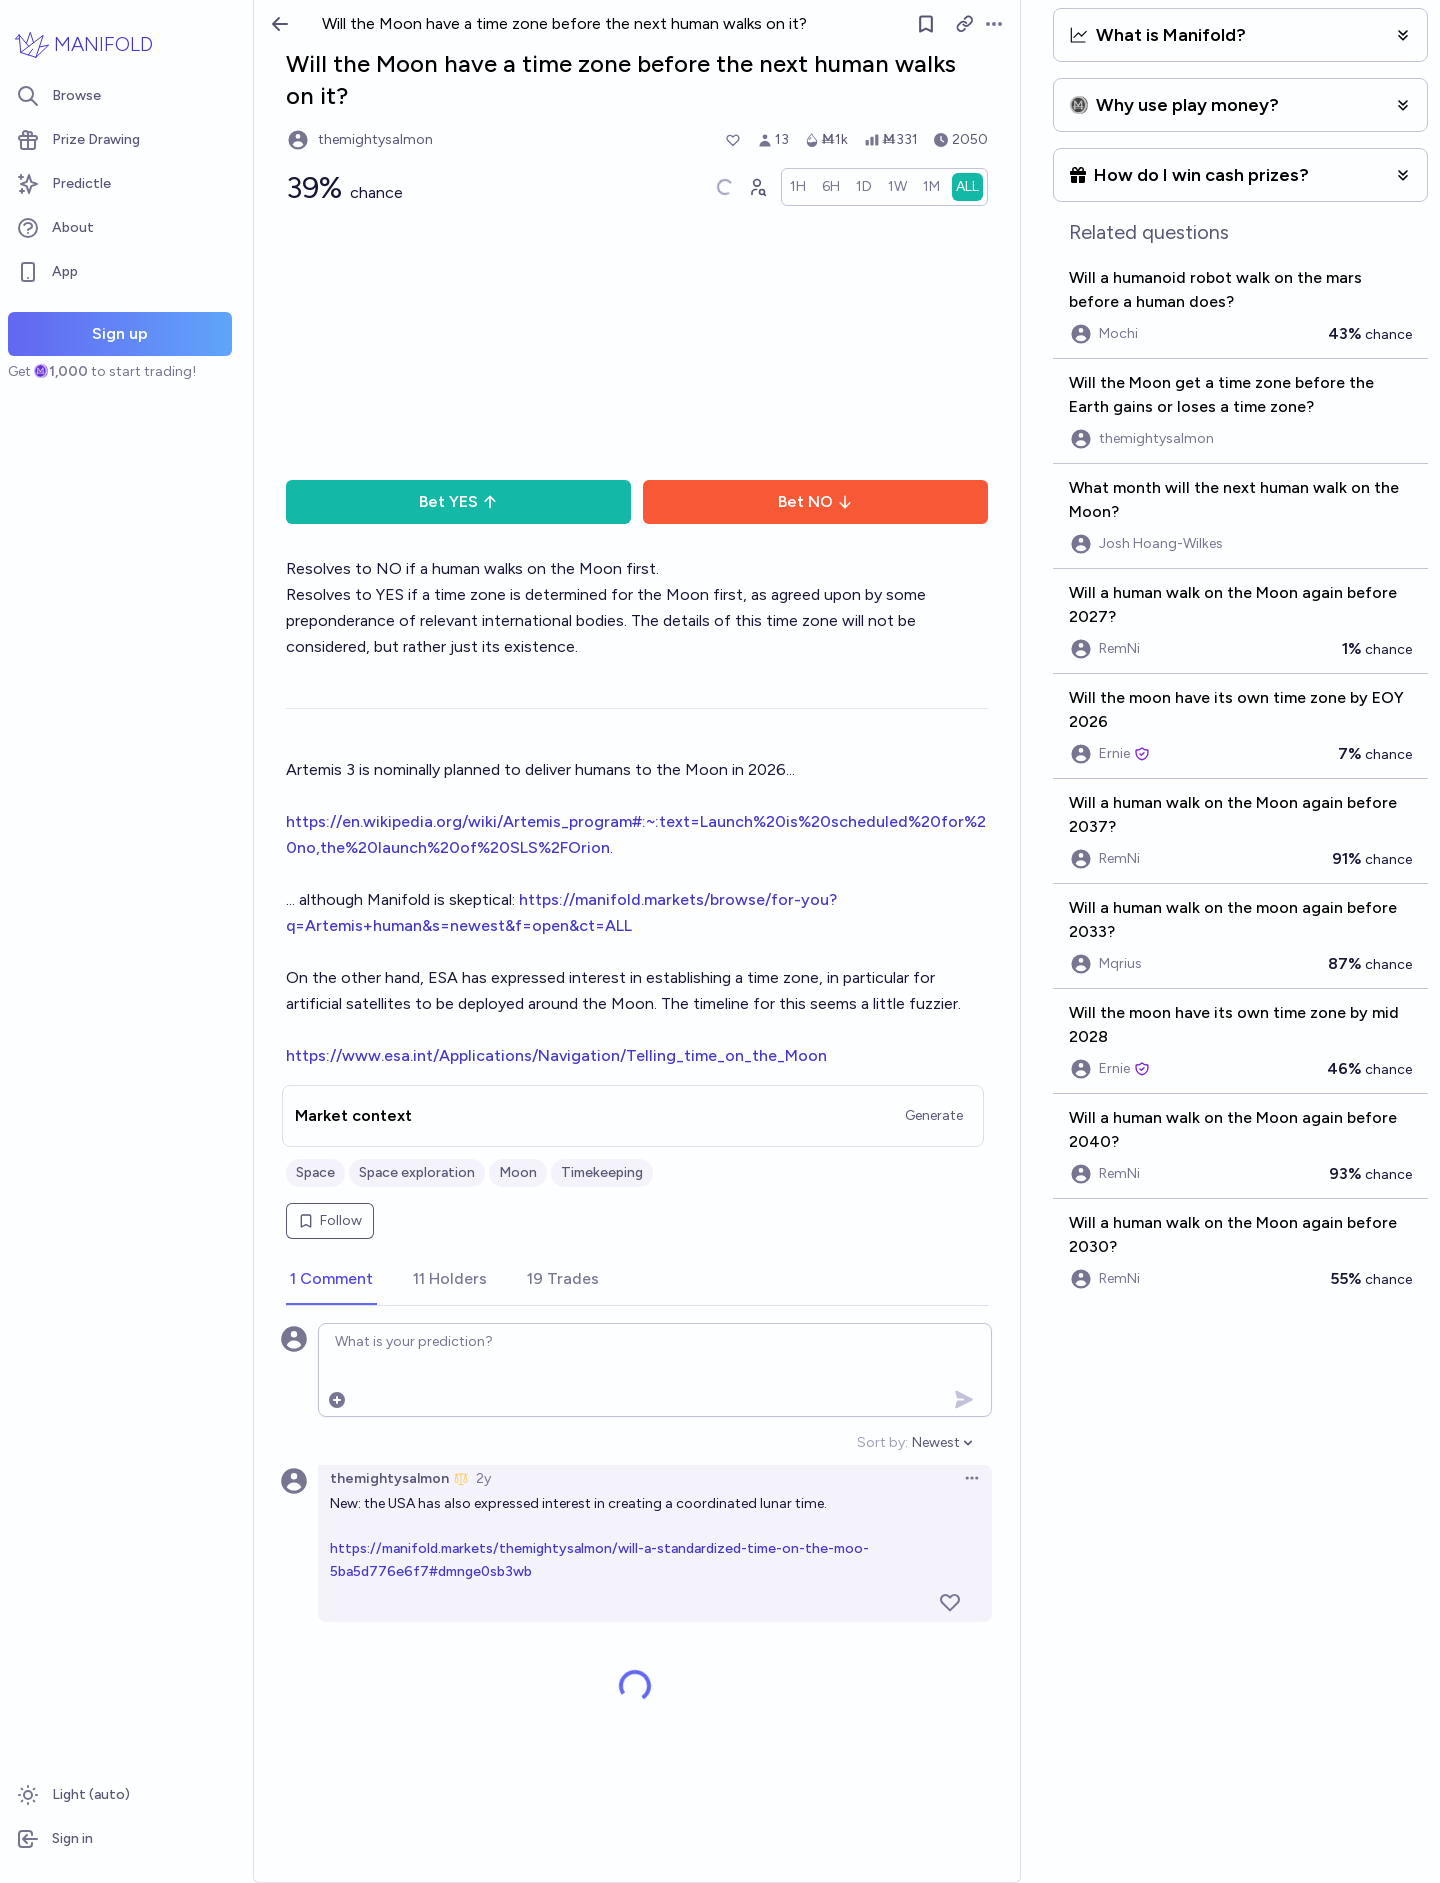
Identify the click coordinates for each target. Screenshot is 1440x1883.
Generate (934, 1115)
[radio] (798, 187)
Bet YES (458, 501)
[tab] (331, 1280)
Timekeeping (602, 1172)
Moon (518, 1172)
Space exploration (417, 1172)
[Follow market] (926, 24)
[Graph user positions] (757, 187)
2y (483, 1478)
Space (315, 1172)
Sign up (120, 333)
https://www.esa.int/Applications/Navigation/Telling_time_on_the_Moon (556, 1055)
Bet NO (815, 501)
